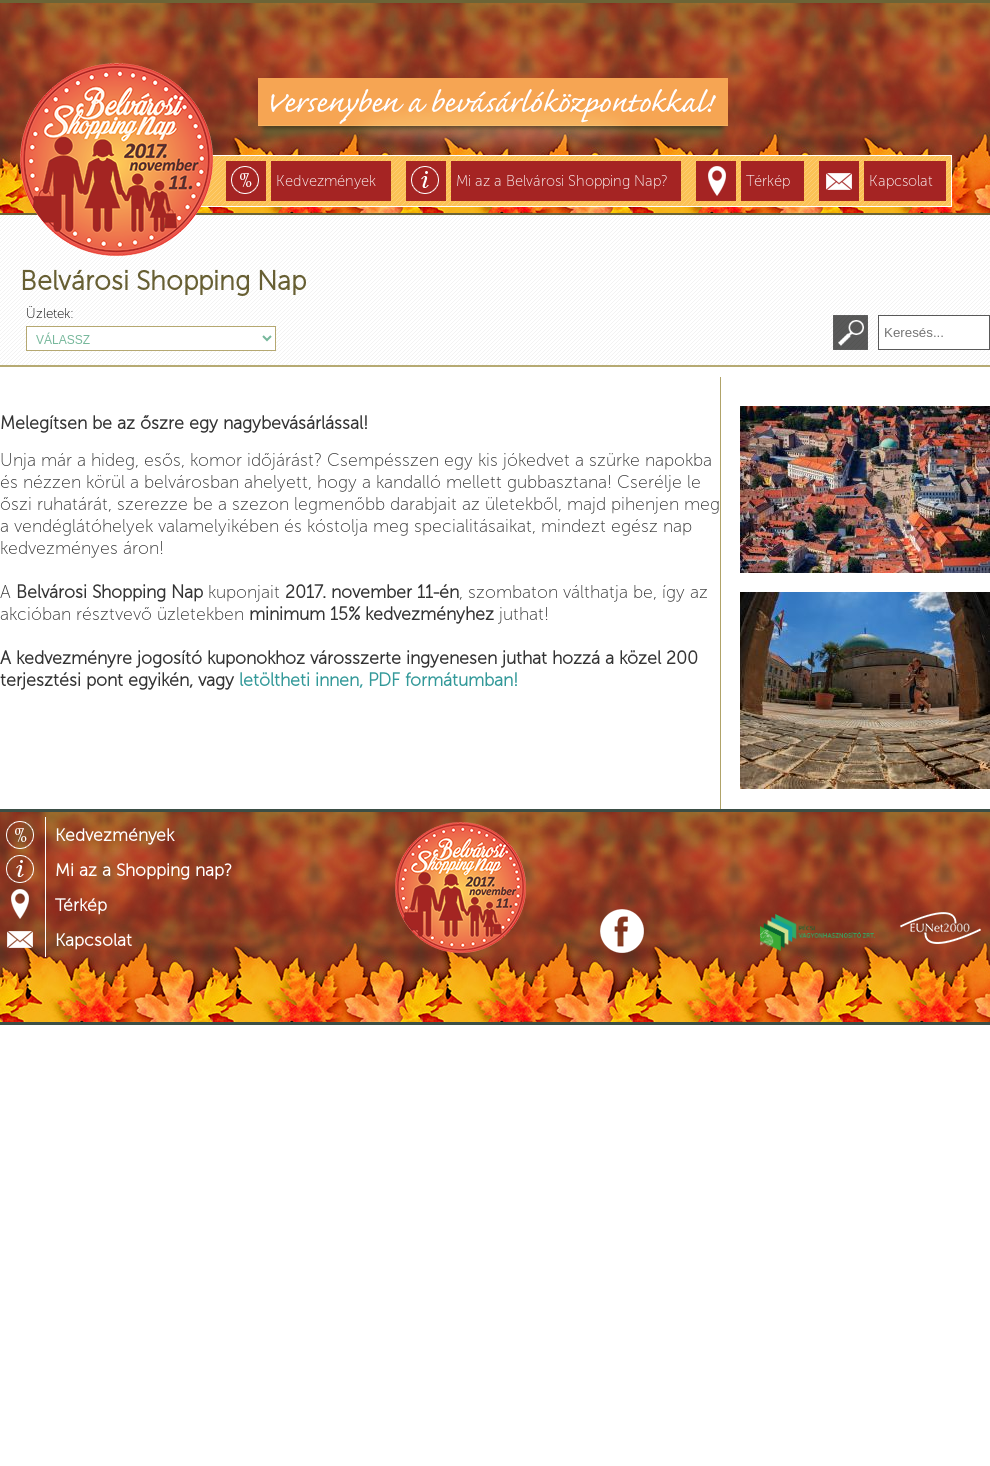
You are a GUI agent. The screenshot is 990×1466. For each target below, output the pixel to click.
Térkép (768, 181)
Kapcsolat (901, 181)
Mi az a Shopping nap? (143, 870)
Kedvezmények (326, 181)
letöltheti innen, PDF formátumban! (378, 680)
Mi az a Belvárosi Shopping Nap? (562, 181)
